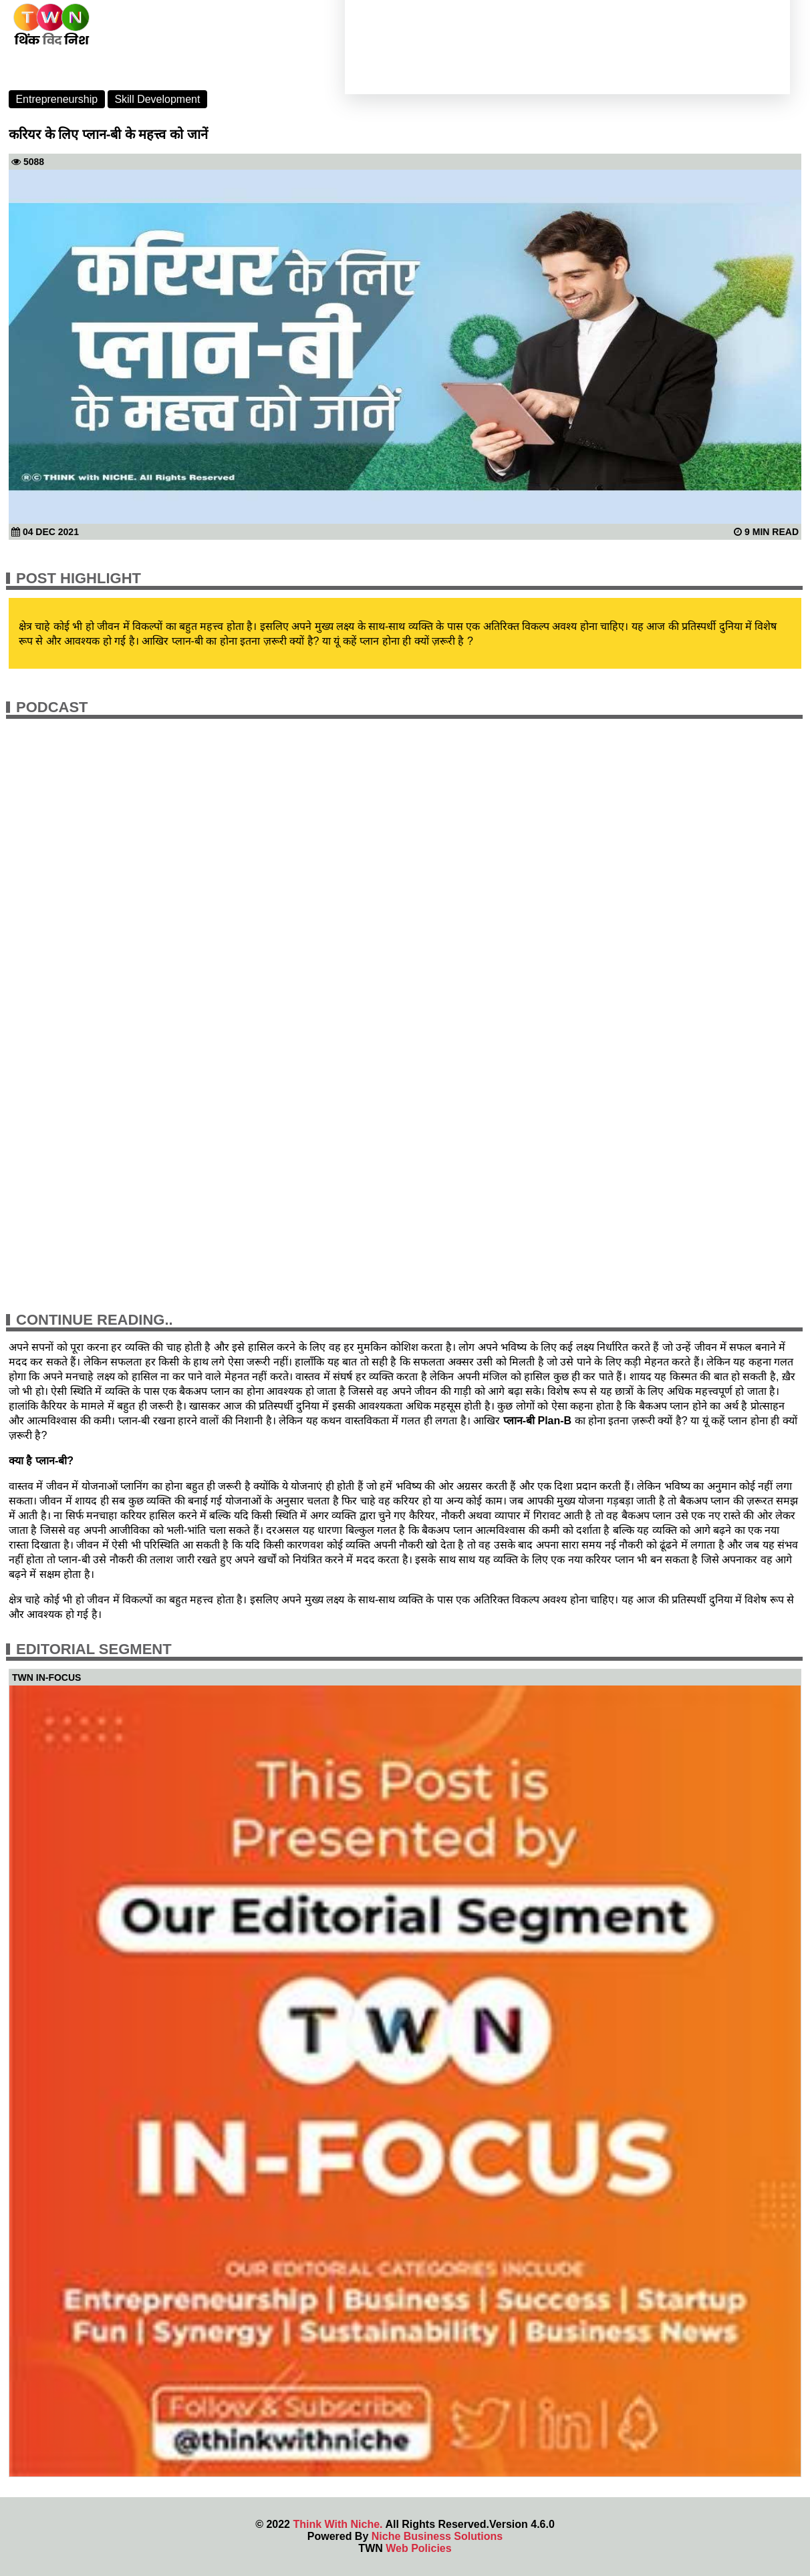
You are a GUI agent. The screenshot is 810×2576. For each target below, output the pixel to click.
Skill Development (157, 99)
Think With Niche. (337, 2524)
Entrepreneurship (56, 99)
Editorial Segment (94, 1649)
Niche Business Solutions (437, 2536)
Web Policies (418, 2548)
